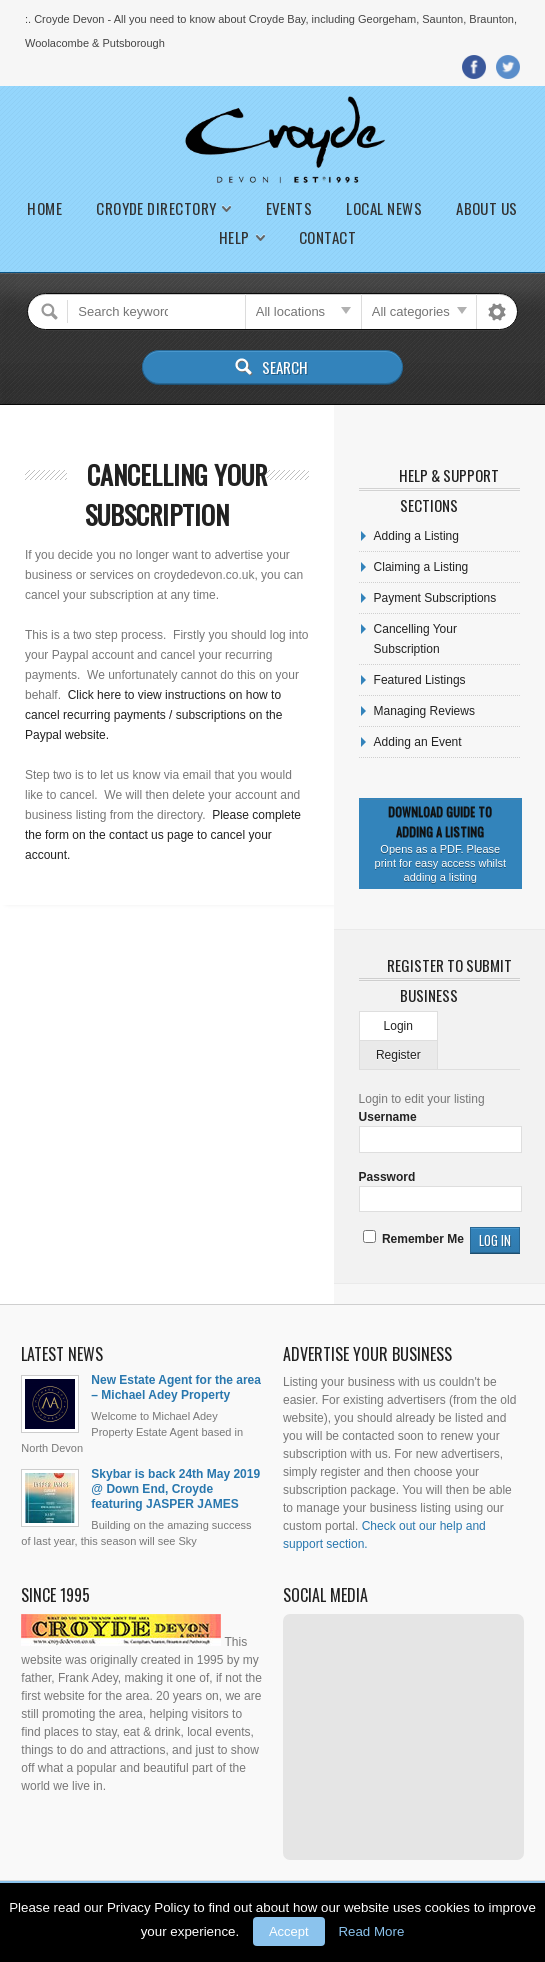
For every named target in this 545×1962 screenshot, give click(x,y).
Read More (371, 1931)
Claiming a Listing (421, 567)
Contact (327, 237)
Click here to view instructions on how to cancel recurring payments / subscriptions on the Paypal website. (153, 715)
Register (398, 1055)
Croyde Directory (156, 208)
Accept (289, 1931)
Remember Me (413, 1239)
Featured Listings (420, 680)
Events (289, 208)
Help (234, 237)
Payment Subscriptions (435, 598)
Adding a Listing (416, 536)
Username (388, 1117)
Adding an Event (418, 742)
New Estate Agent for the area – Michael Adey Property (176, 1387)
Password (387, 1177)
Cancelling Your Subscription (176, 494)
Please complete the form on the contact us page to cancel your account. (163, 835)
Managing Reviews (424, 711)
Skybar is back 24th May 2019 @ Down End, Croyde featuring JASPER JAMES (175, 1489)
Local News (384, 208)
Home (44, 208)
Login (398, 1026)
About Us (487, 208)
